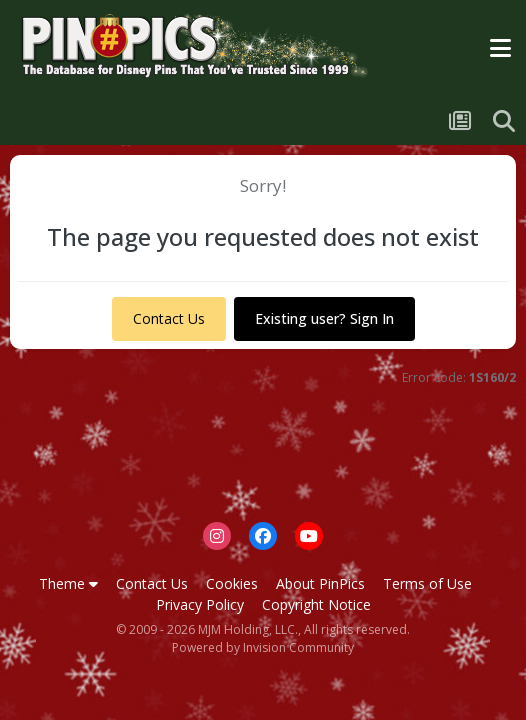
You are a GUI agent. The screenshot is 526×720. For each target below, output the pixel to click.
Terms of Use (427, 583)
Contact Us (169, 318)
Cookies (232, 583)
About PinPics (320, 583)
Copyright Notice (316, 604)
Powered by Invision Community (263, 647)
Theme (68, 583)
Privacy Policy (200, 604)
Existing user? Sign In (324, 318)
